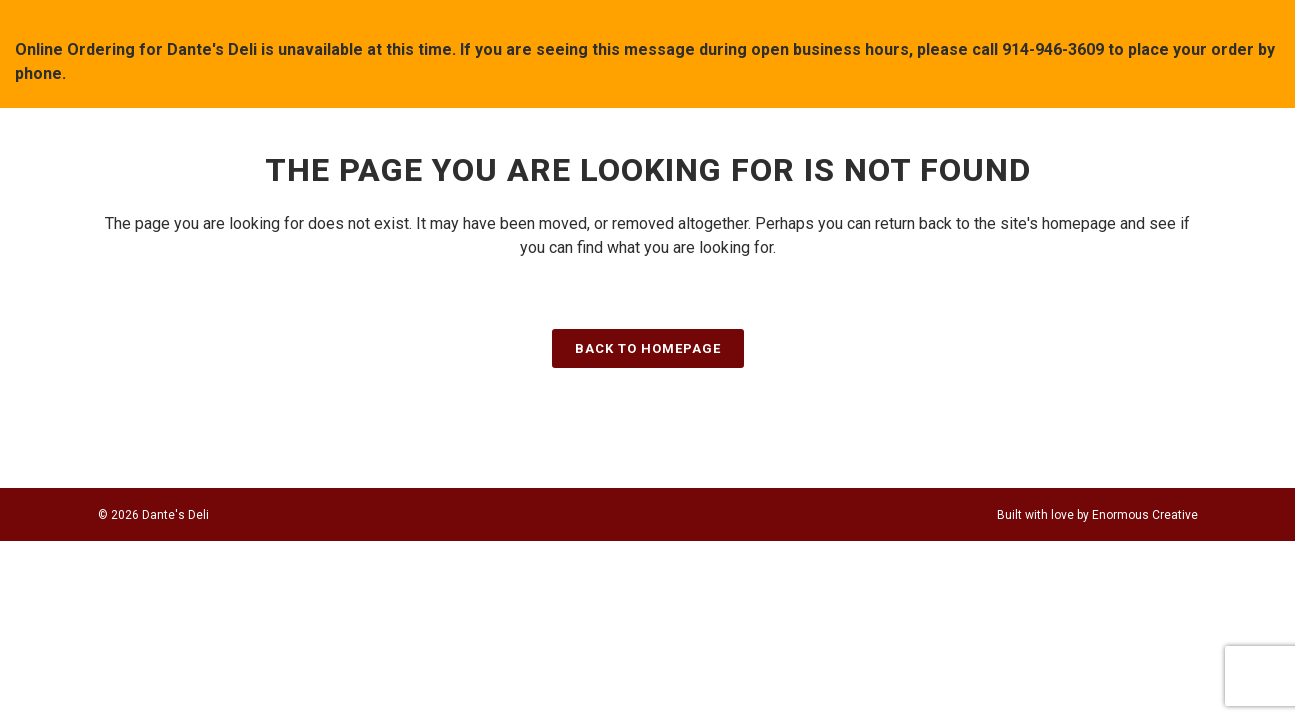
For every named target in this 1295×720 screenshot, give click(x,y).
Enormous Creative (1145, 515)
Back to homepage (648, 348)
